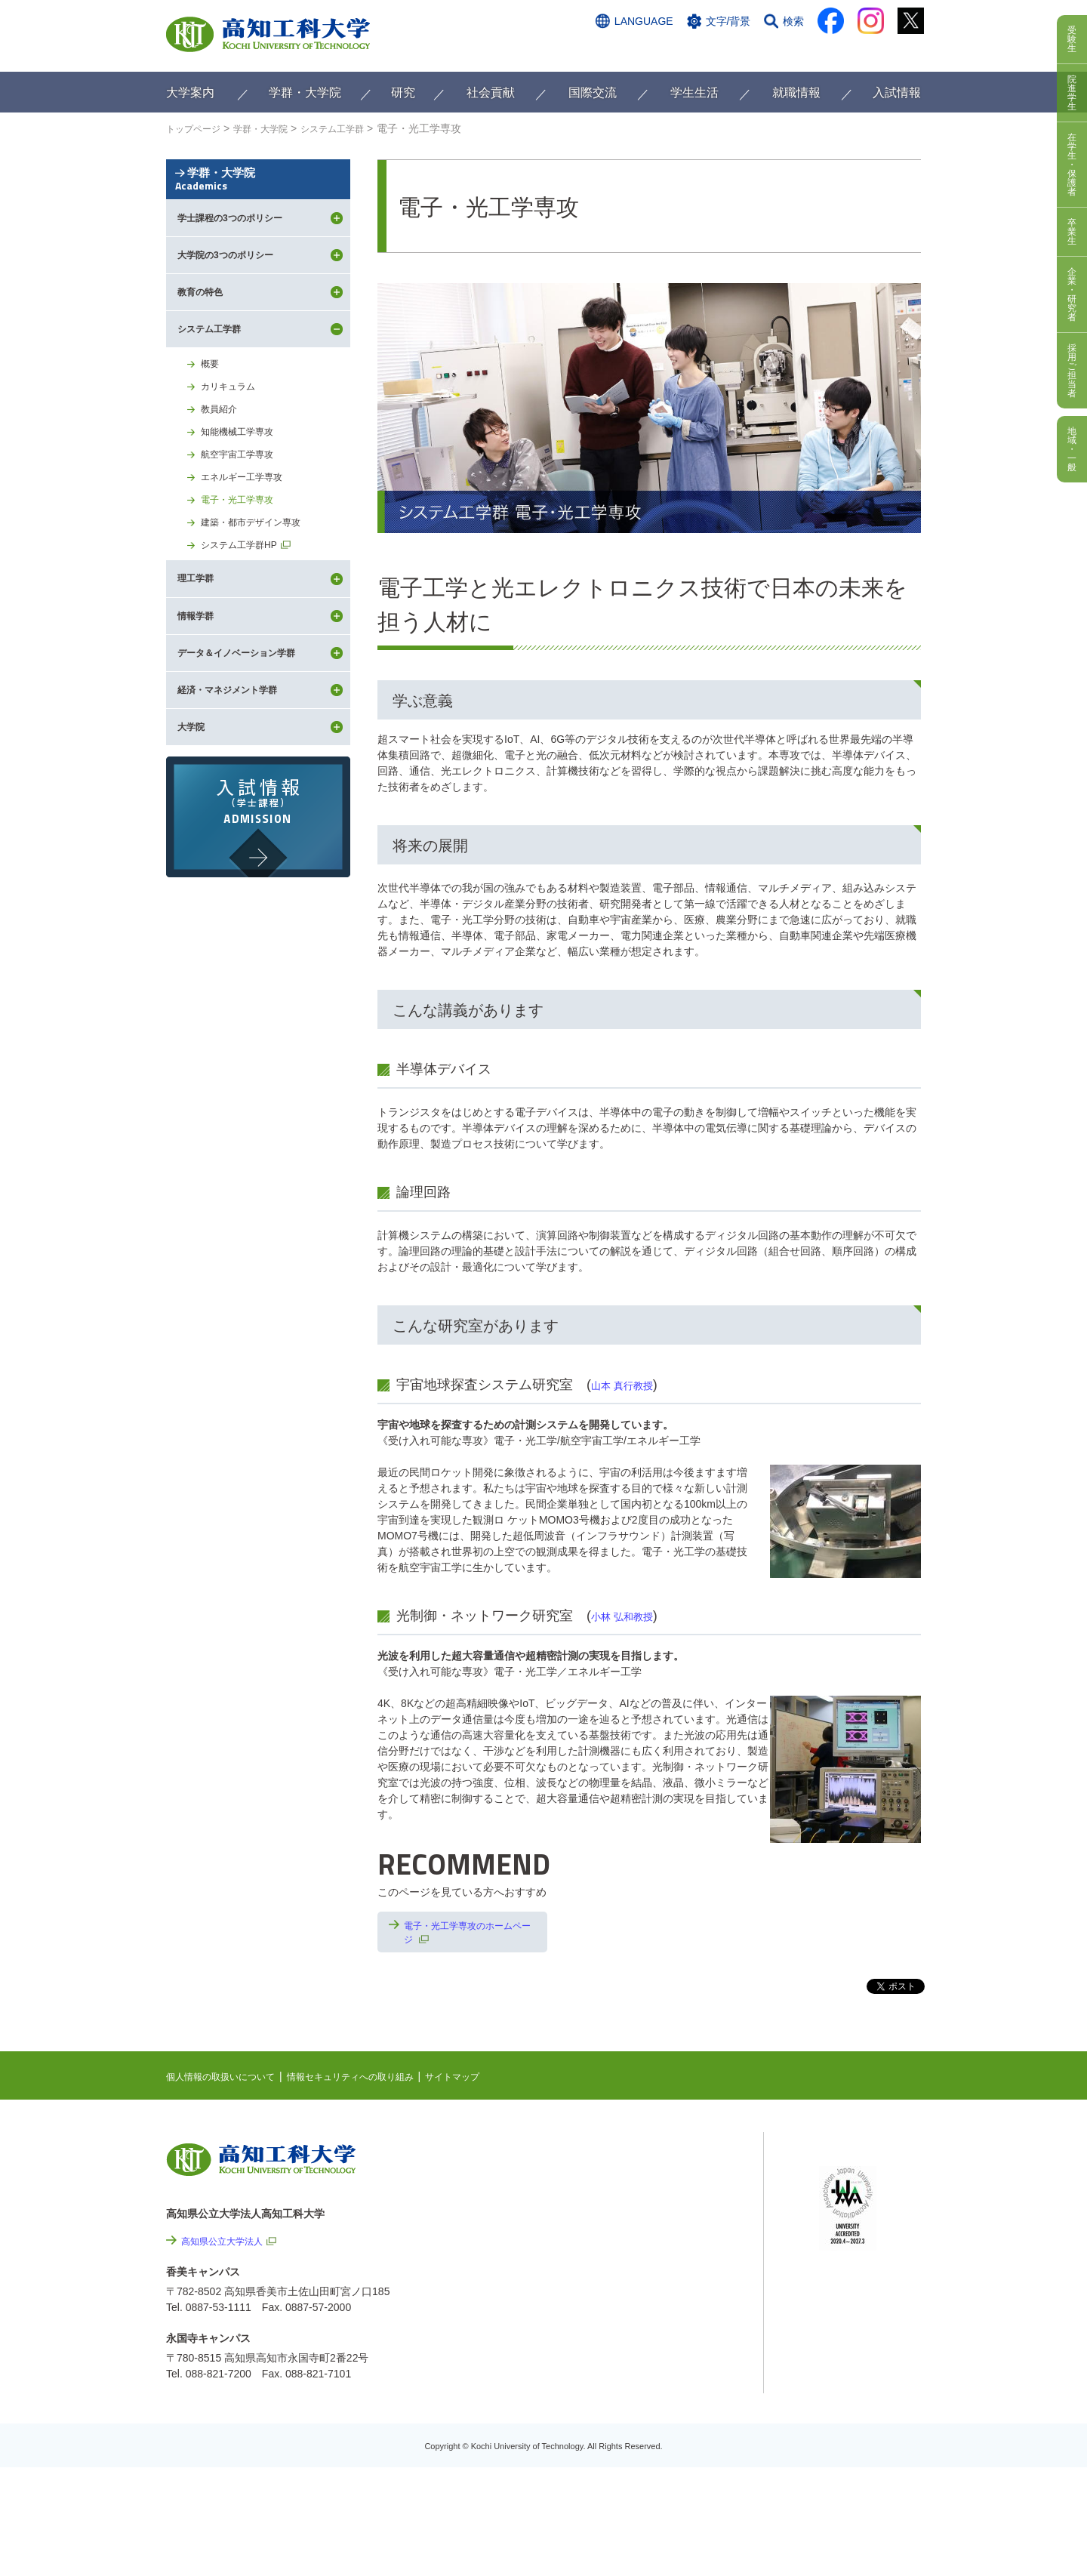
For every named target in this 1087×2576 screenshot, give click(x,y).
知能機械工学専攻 (243, 506)
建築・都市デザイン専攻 (259, 605)
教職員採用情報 (687, 2436)
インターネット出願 (858, 50)
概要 (211, 431)
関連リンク (654, 2233)
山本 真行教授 (633, 1384)
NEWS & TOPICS (670, 2163)
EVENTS (649, 2186)
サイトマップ (496, 2081)
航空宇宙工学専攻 (243, 531)
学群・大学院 (258, 206)
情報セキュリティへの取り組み (379, 2081)
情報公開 (671, 2354)
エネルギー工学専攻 (248, 556)
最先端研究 (654, 2210)
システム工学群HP (245, 630)
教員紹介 (222, 481)
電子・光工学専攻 (243, 581)
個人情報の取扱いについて (229, 2081)
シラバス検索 (850, 2179)
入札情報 (671, 2476)
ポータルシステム (861, 2202)
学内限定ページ (856, 2226)
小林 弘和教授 (633, 1615)
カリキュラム (232, 456)
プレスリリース (687, 2395)
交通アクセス (618, 50)
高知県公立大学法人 (228, 2245)
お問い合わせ (700, 50)
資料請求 (772, 50)
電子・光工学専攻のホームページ (467, 1935)
